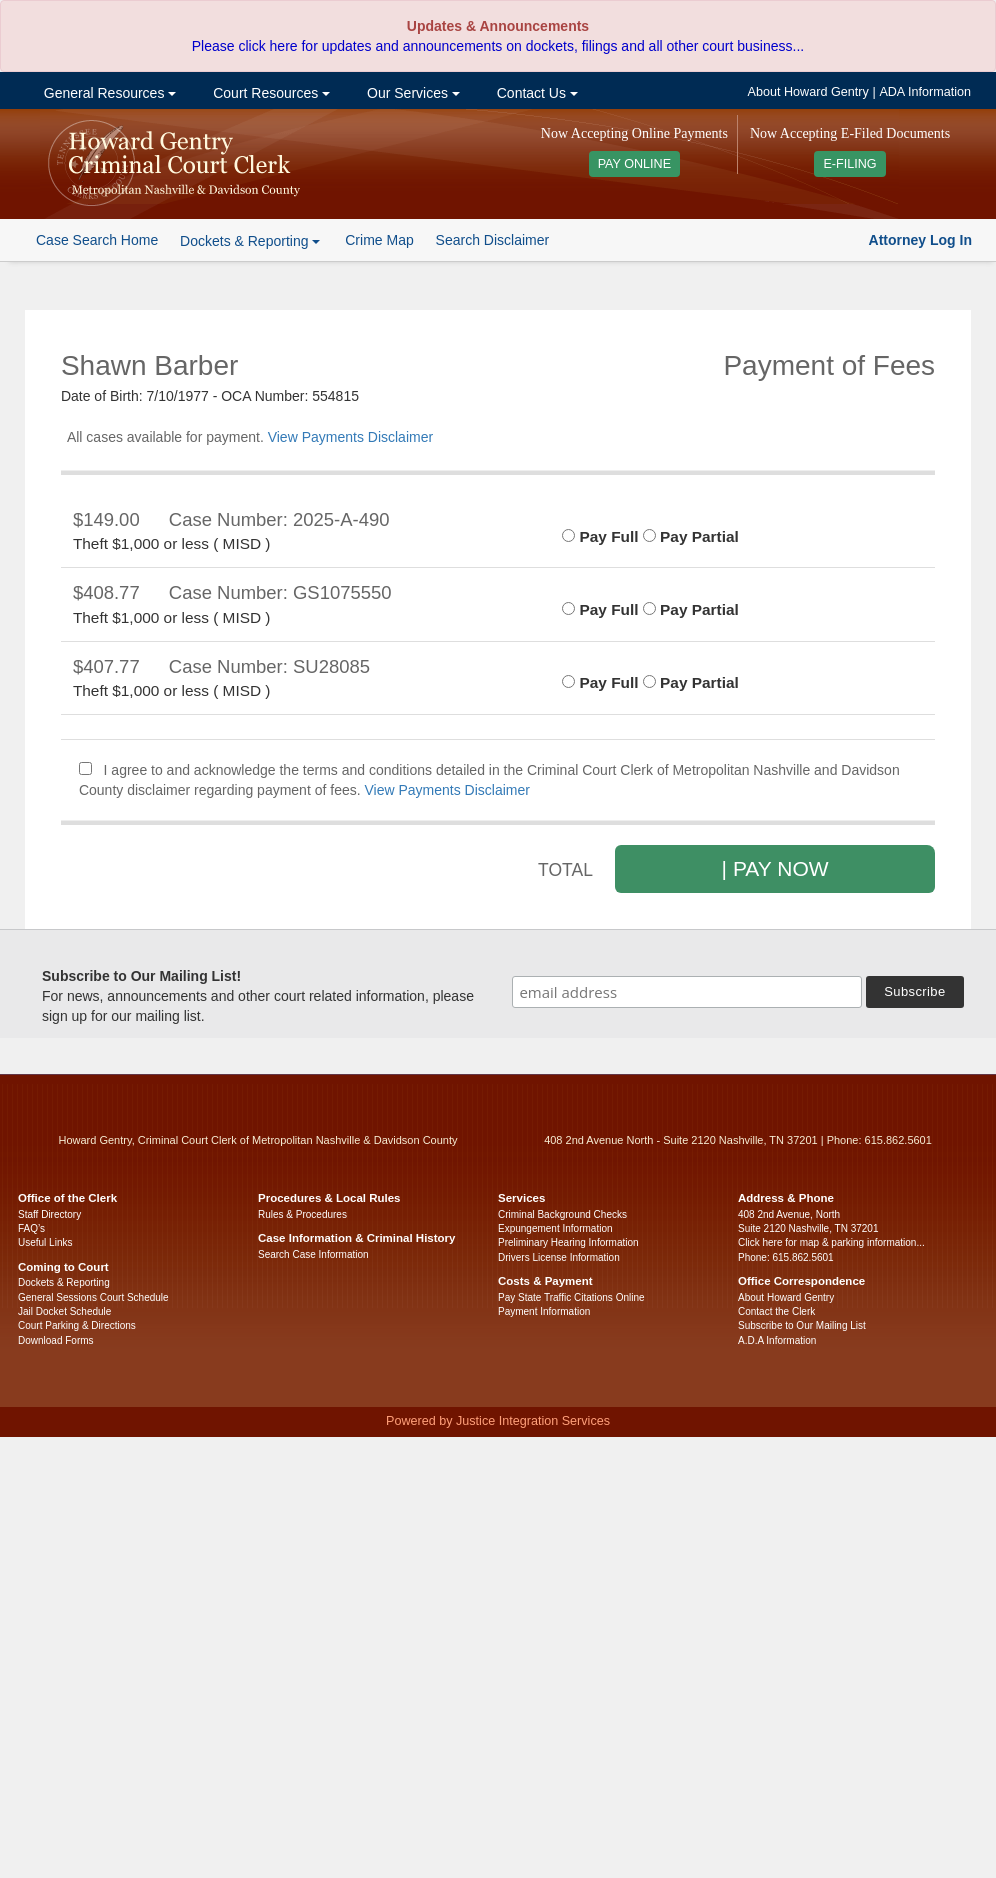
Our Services (411, 93)
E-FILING (849, 164)
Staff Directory (49, 1214)
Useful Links (45, 1242)
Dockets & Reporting (64, 1282)
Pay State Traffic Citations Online (571, 1297)
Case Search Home (97, 240)
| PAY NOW (775, 868)
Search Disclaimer (493, 240)
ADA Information (925, 92)
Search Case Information (313, 1254)
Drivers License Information (559, 1257)
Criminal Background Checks (562, 1214)
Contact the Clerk (776, 1311)
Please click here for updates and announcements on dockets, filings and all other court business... (498, 46)
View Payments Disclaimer (350, 437)
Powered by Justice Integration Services (498, 1421)
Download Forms (56, 1340)
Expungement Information (555, 1228)
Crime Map (379, 240)
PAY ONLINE (635, 164)
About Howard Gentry (808, 92)
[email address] (687, 992)
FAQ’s (31, 1228)
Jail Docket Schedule (64, 1311)
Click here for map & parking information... (831, 1242)
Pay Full (600, 536)
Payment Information (544, 1311)
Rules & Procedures (302, 1214)
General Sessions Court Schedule (93, 1297)
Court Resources (269, 93)
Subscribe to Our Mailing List (802, 1325)
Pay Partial (691, 536)
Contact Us (535, 93)
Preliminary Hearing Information (568, 1242)
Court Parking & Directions (77, 1325)
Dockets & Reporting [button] (250, 241)
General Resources (108, 93)
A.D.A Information (777, 1340)
